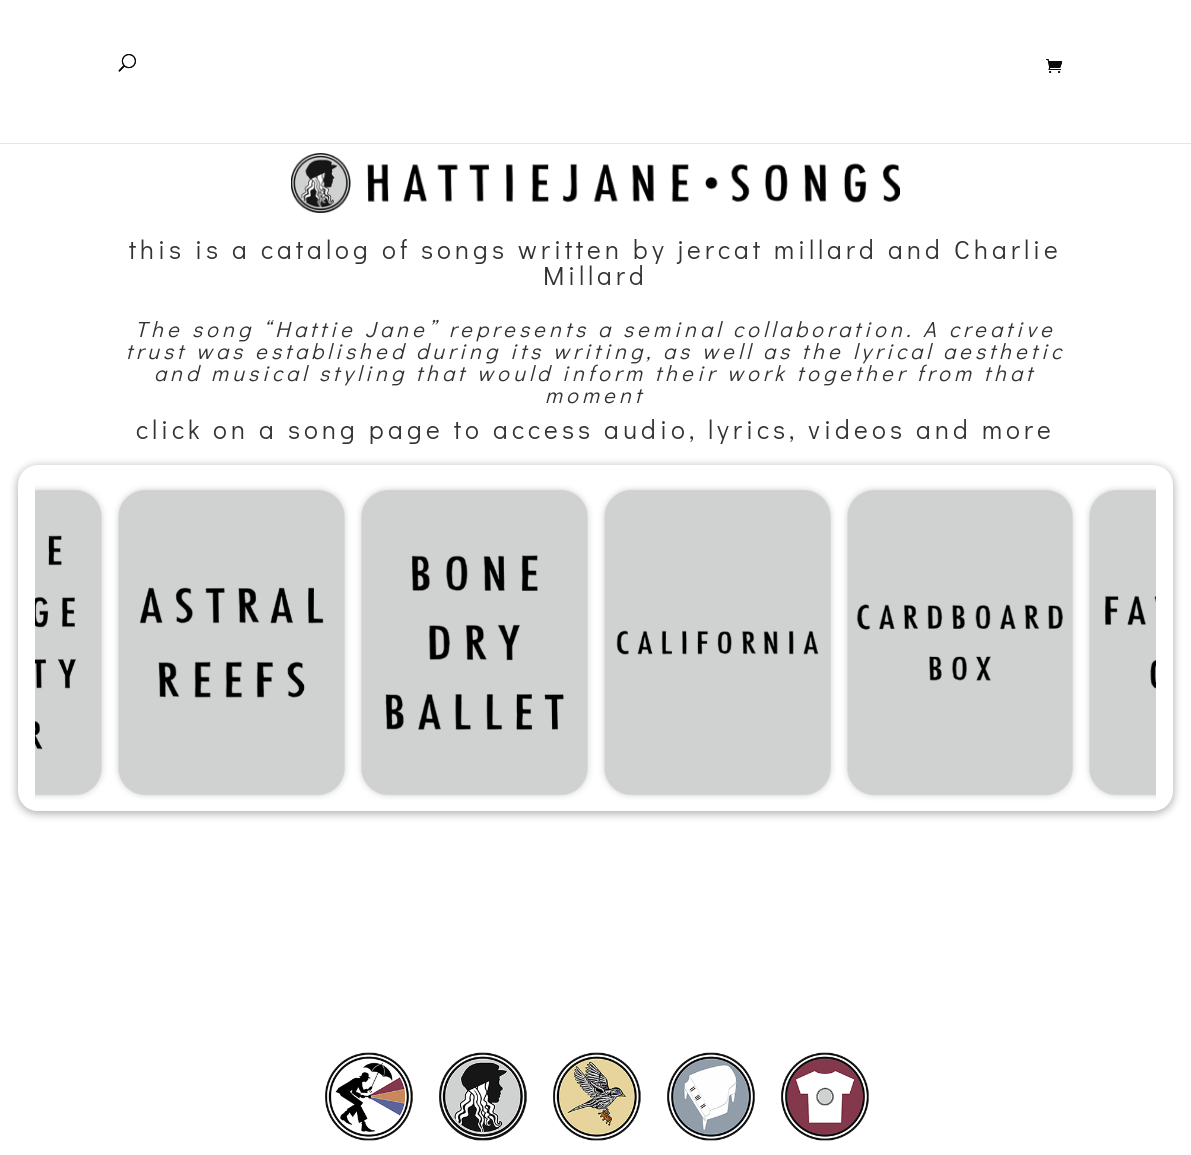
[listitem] (369, 1096)
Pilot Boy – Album (693, 76)
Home (445, 76)
